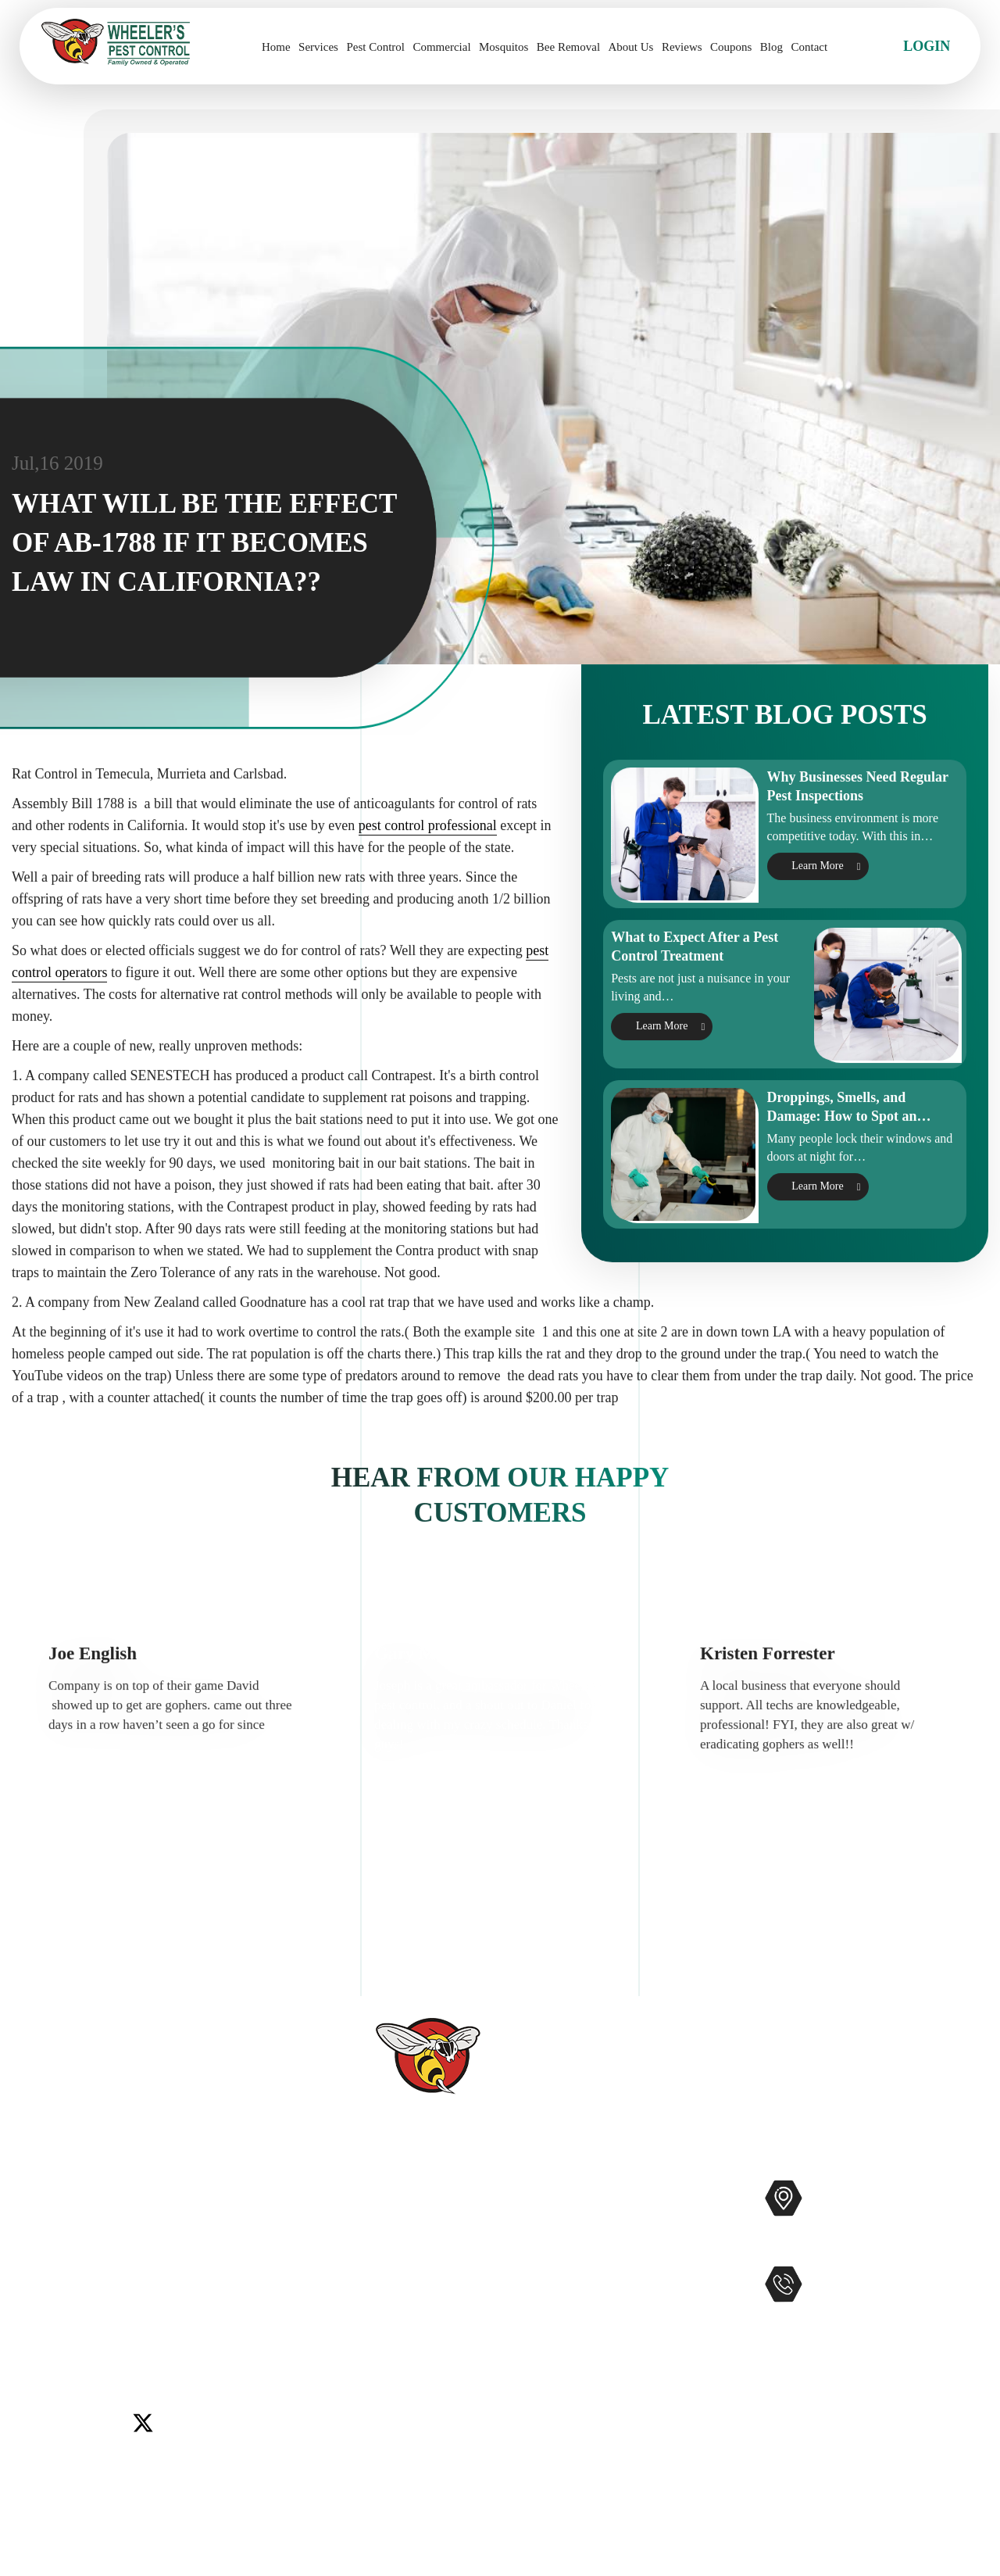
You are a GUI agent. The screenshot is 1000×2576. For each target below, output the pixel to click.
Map (964, 2247)
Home (276, 47)
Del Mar (100, 2287)
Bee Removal (568, 47)
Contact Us (394, 2292)
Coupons (731, 47)
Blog (771, 47)
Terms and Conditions (424, 2467)
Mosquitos (503, 47)
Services (318, 47)
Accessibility (399, 2392)
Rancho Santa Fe (177, 2306)
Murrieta (98, 2306)
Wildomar (48, 2326)
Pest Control (375, 47)
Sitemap (385, 2417)
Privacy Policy (403, 2442)
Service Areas (401, 2367)
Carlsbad (45, 2287)
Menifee (43, 2306)
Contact (809, 47)
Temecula (259, 2306)
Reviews (682, 47)
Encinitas (156, 2287)
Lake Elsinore (229, 2287)
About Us (631, 47)
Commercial (441, 47)
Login (926, 46)
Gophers (578, 2292)
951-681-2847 (876, 2317)
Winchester (113, 2326)
